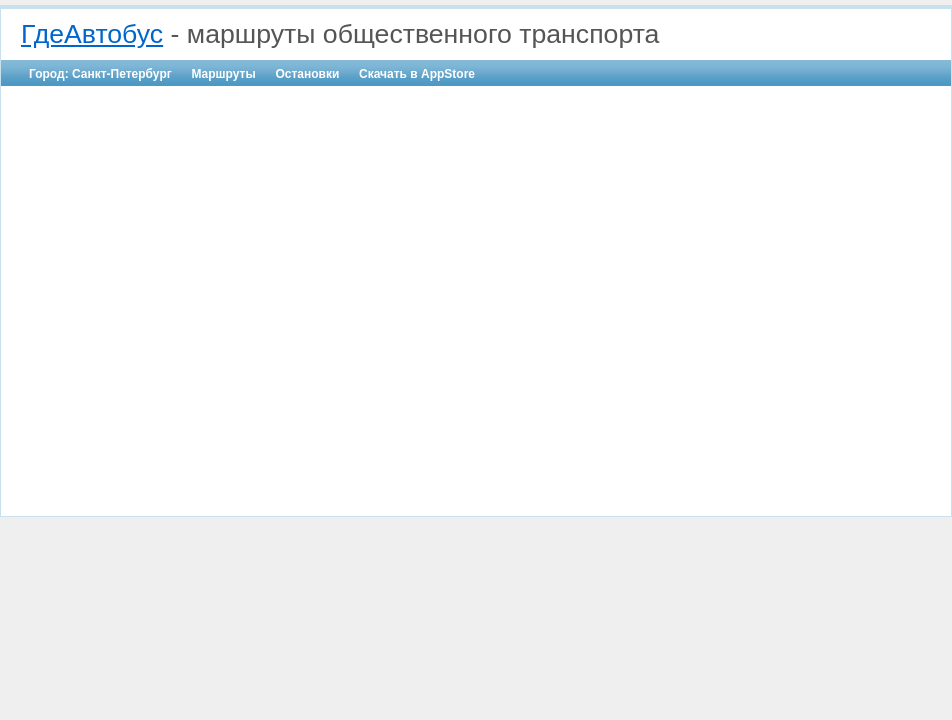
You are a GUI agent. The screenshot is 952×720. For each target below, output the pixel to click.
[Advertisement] (187, 288)
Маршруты (223, 74)
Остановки (307, 74)
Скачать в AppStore (417, 74)
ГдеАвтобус (92, 34)
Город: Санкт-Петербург (100, 74)
